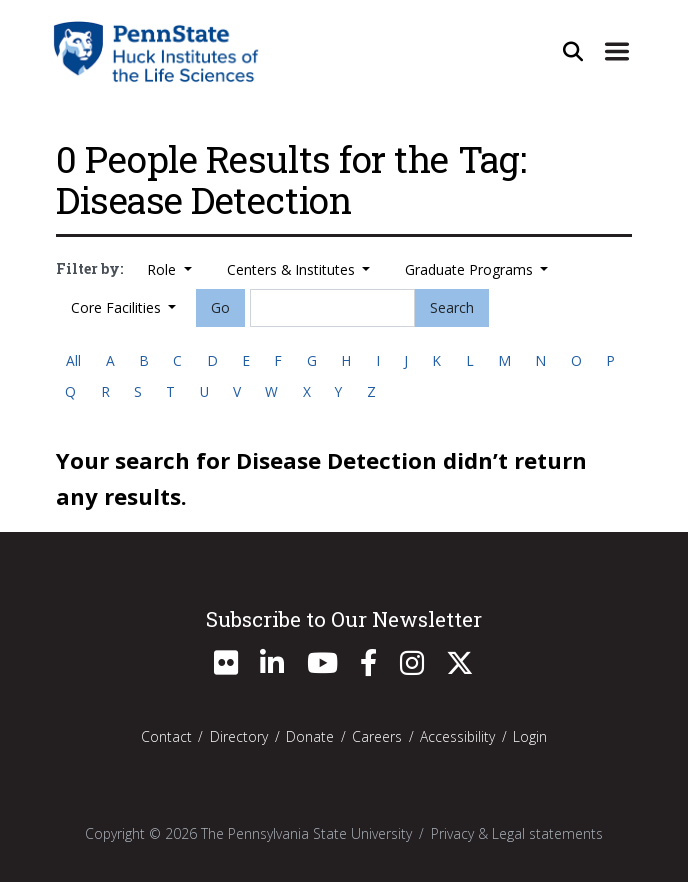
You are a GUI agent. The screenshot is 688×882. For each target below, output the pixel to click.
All (73, 360)
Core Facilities (118, 307)
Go (220, 307)
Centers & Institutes (293, 269)
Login (530, 736)
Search (452, 307)
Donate (310, 736)
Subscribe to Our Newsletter (344, 619)
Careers (377, 736)
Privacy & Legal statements (517, 833)
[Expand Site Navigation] (617, 51)
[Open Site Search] (573, 51)
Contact (166, 736)
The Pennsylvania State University (306, 833)
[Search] (333, 308)
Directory (239, 736)
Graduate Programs (471, 269)
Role (163, 269)
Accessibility (457, 736)
